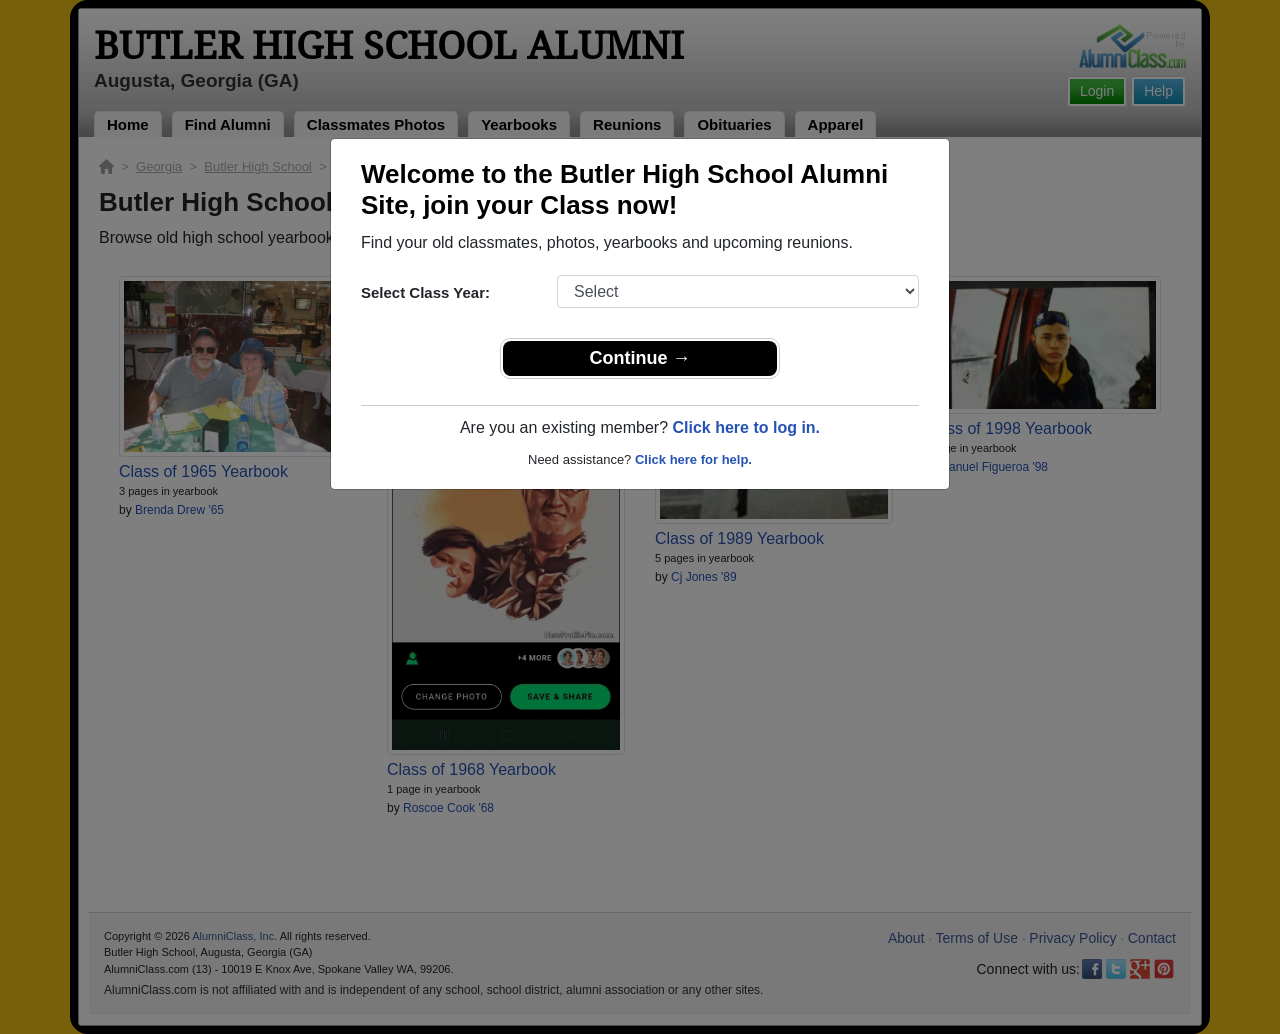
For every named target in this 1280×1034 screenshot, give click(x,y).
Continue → (640, 358)
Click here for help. (693, 459)
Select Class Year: (425, 292)
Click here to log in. (746, 427)
